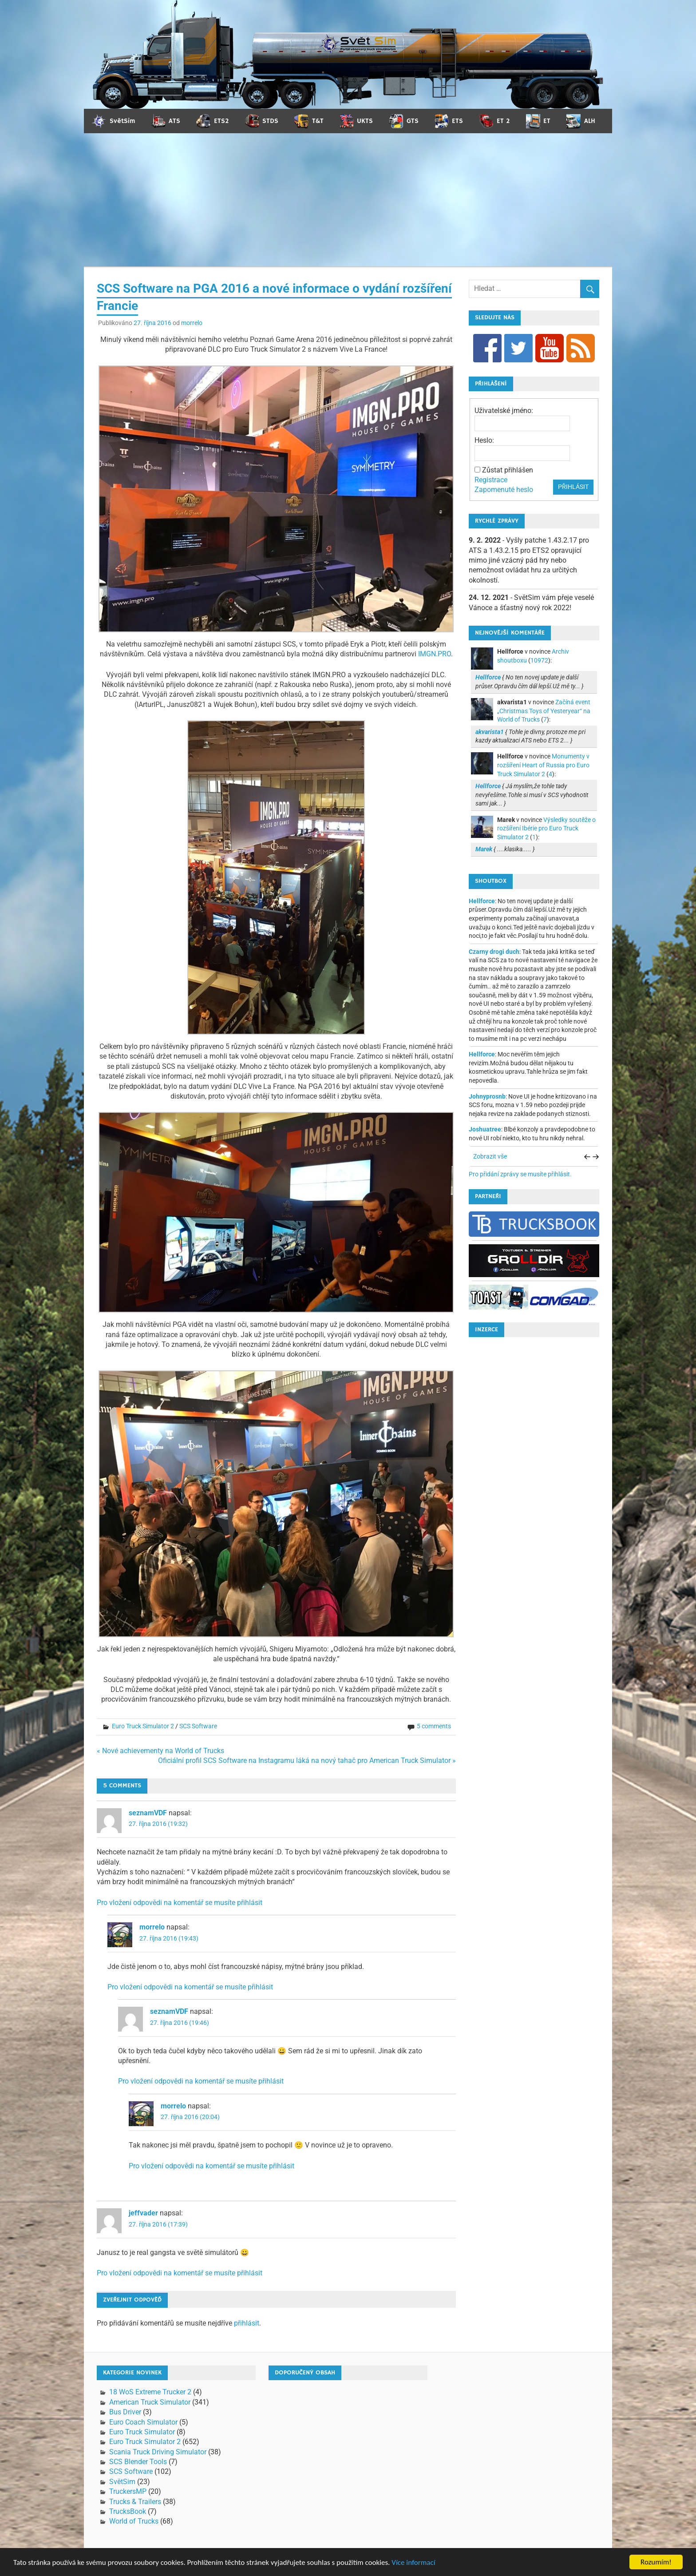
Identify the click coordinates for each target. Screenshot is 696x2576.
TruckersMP (127, 2491)
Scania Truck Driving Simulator (157, 2452)
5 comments (434, 1726)
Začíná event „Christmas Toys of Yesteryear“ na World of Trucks (543, 711)
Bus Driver (125, 2412)
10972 (539, 660)
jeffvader (143, 2213)
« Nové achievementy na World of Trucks (160, 1750)
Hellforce (482, 901)
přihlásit (246, 2323)
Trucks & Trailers (135, 2501)
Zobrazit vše (490, 1156)
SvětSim (122, 2481)
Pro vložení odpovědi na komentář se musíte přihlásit (179, 1902)
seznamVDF (148, 1813)
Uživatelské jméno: (504, 410)
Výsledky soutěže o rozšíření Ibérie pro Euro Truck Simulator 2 (546, 828)
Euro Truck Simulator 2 (143, 1726)
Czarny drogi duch (494, 951)
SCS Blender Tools (138, 2461)
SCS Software (198, 1726)
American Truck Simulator (149, 2402)
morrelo (191, 322)
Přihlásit (573, 486)
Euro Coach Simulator (143, 2422)
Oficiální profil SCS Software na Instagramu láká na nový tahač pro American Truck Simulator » (307, 1760)
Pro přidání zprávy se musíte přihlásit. (520, 1174)
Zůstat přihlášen (507, 470)
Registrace (491, 480)
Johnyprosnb (487, 1096)
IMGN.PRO (434, 654)
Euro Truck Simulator (142, 2432)
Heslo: (484, 440)
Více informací (413, 2563)
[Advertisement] (348, 200)
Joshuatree (485, 1129)
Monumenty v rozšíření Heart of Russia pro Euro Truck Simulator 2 (543, 765)
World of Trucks (133, 2521)
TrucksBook (127, 2511)
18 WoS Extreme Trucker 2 (150, 2392)
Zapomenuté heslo (504, 489)
